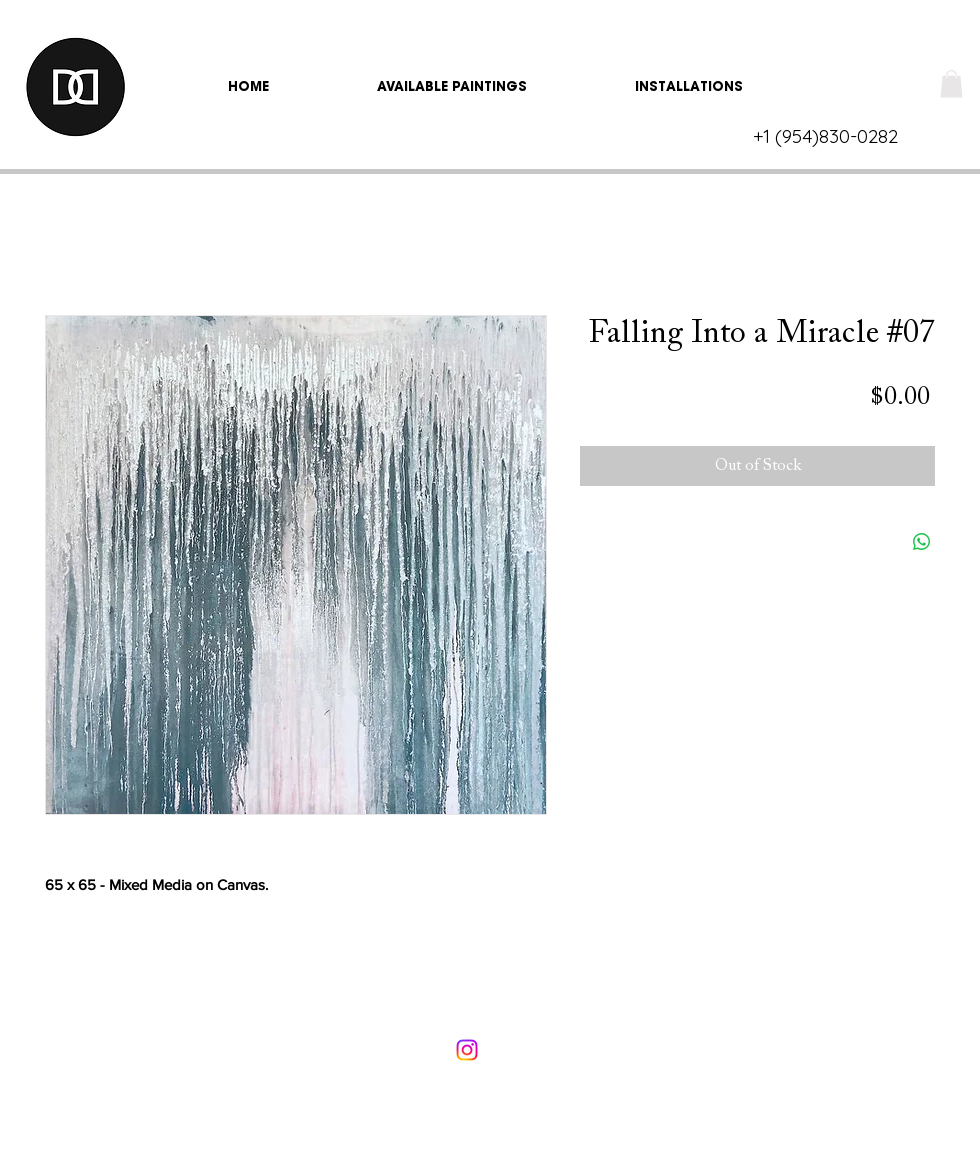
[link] (951, 83)
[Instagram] (467, 1050)
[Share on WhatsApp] (922, 542)
